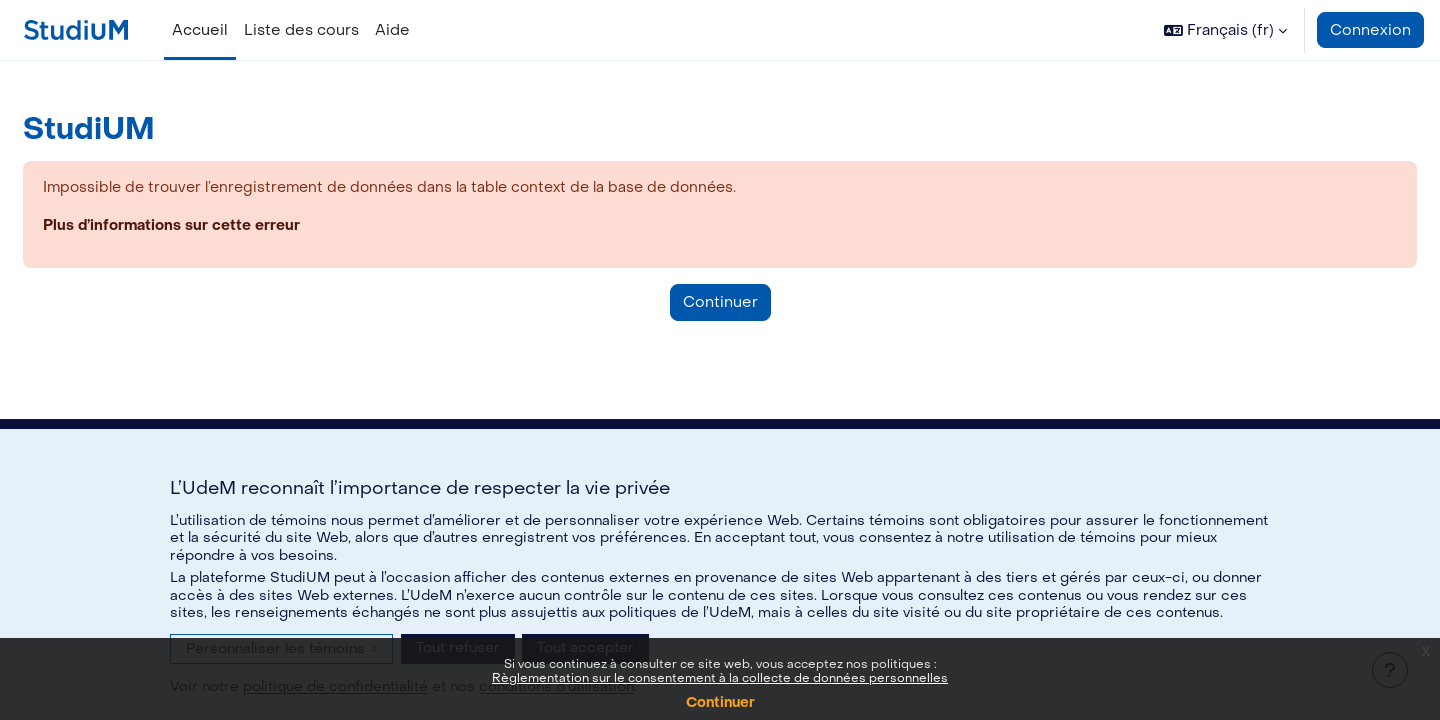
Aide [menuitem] (392, 30)
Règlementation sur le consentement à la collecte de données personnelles (720, 678)
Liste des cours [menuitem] (301, 30)
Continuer (720, 702)
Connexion (1370, 30)
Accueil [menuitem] (200, 30)
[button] (1225, 30)
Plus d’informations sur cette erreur (222, 227)
